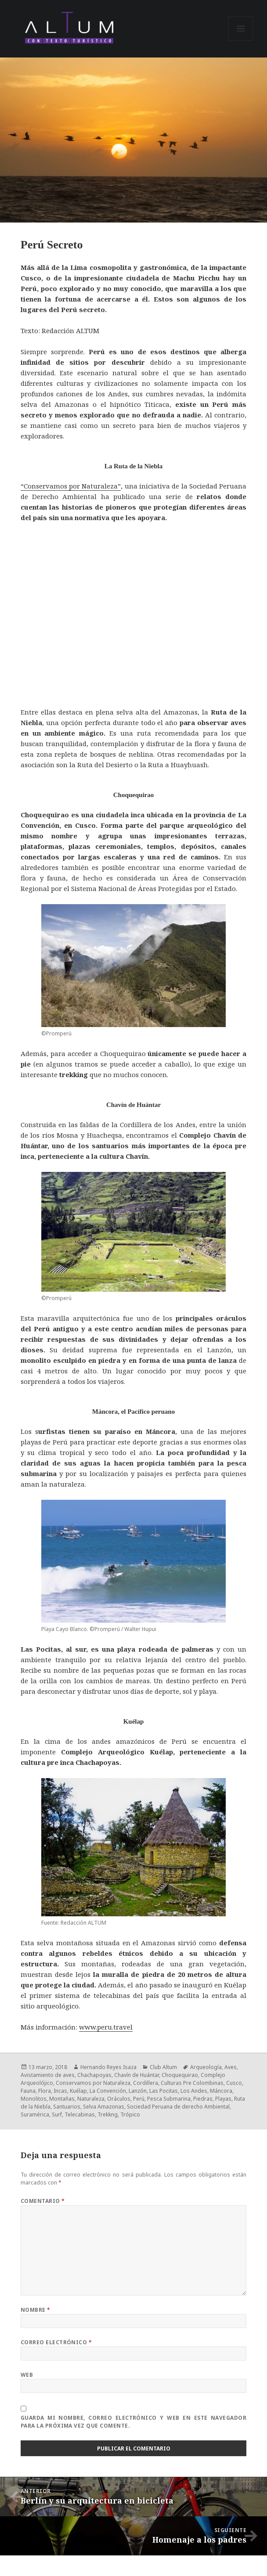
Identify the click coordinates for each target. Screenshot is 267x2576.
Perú (138, 2098)
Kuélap (78, 2091)
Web (27, 2374)
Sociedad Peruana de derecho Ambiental (178, 2106)
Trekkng (107, 2114)
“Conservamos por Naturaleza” (71, 485)
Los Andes (193, 2091)
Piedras (203, 2098)
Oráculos (118, 2098)
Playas (223, 2098)
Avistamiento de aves (48, 2075)
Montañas (62, 2098)
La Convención (108, 2091)
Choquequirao (180, 2075)
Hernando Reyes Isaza (108, 2067)
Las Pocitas (163, 2091)
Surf (57, 2114)
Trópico (130, 2114)
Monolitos (34, 2098)
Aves (230, 2067)
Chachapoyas (94, 2075)
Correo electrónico (56, 2342)
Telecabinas (80, 2114)
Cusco (234, 2083)
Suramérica (35, 2114)
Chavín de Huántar (136, 2075)
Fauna (28, 2091)
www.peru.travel (106, 2027)
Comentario (43, 2201)
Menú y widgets (241, 40)
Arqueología (206, 2067)
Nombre (36, 2310)
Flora (44, 2091)
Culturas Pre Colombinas (192, 2083)
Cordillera (145, 2083)
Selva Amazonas (103, 2106)
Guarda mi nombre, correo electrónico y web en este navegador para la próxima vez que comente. (133, 2421)
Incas (60, 2091)
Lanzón (138, 2091)
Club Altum (163, 2067)
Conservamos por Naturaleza (93, 2083)
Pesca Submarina (169, 2098)
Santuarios (66, 2106)
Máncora (221, 2091)
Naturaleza (91, 2098)
